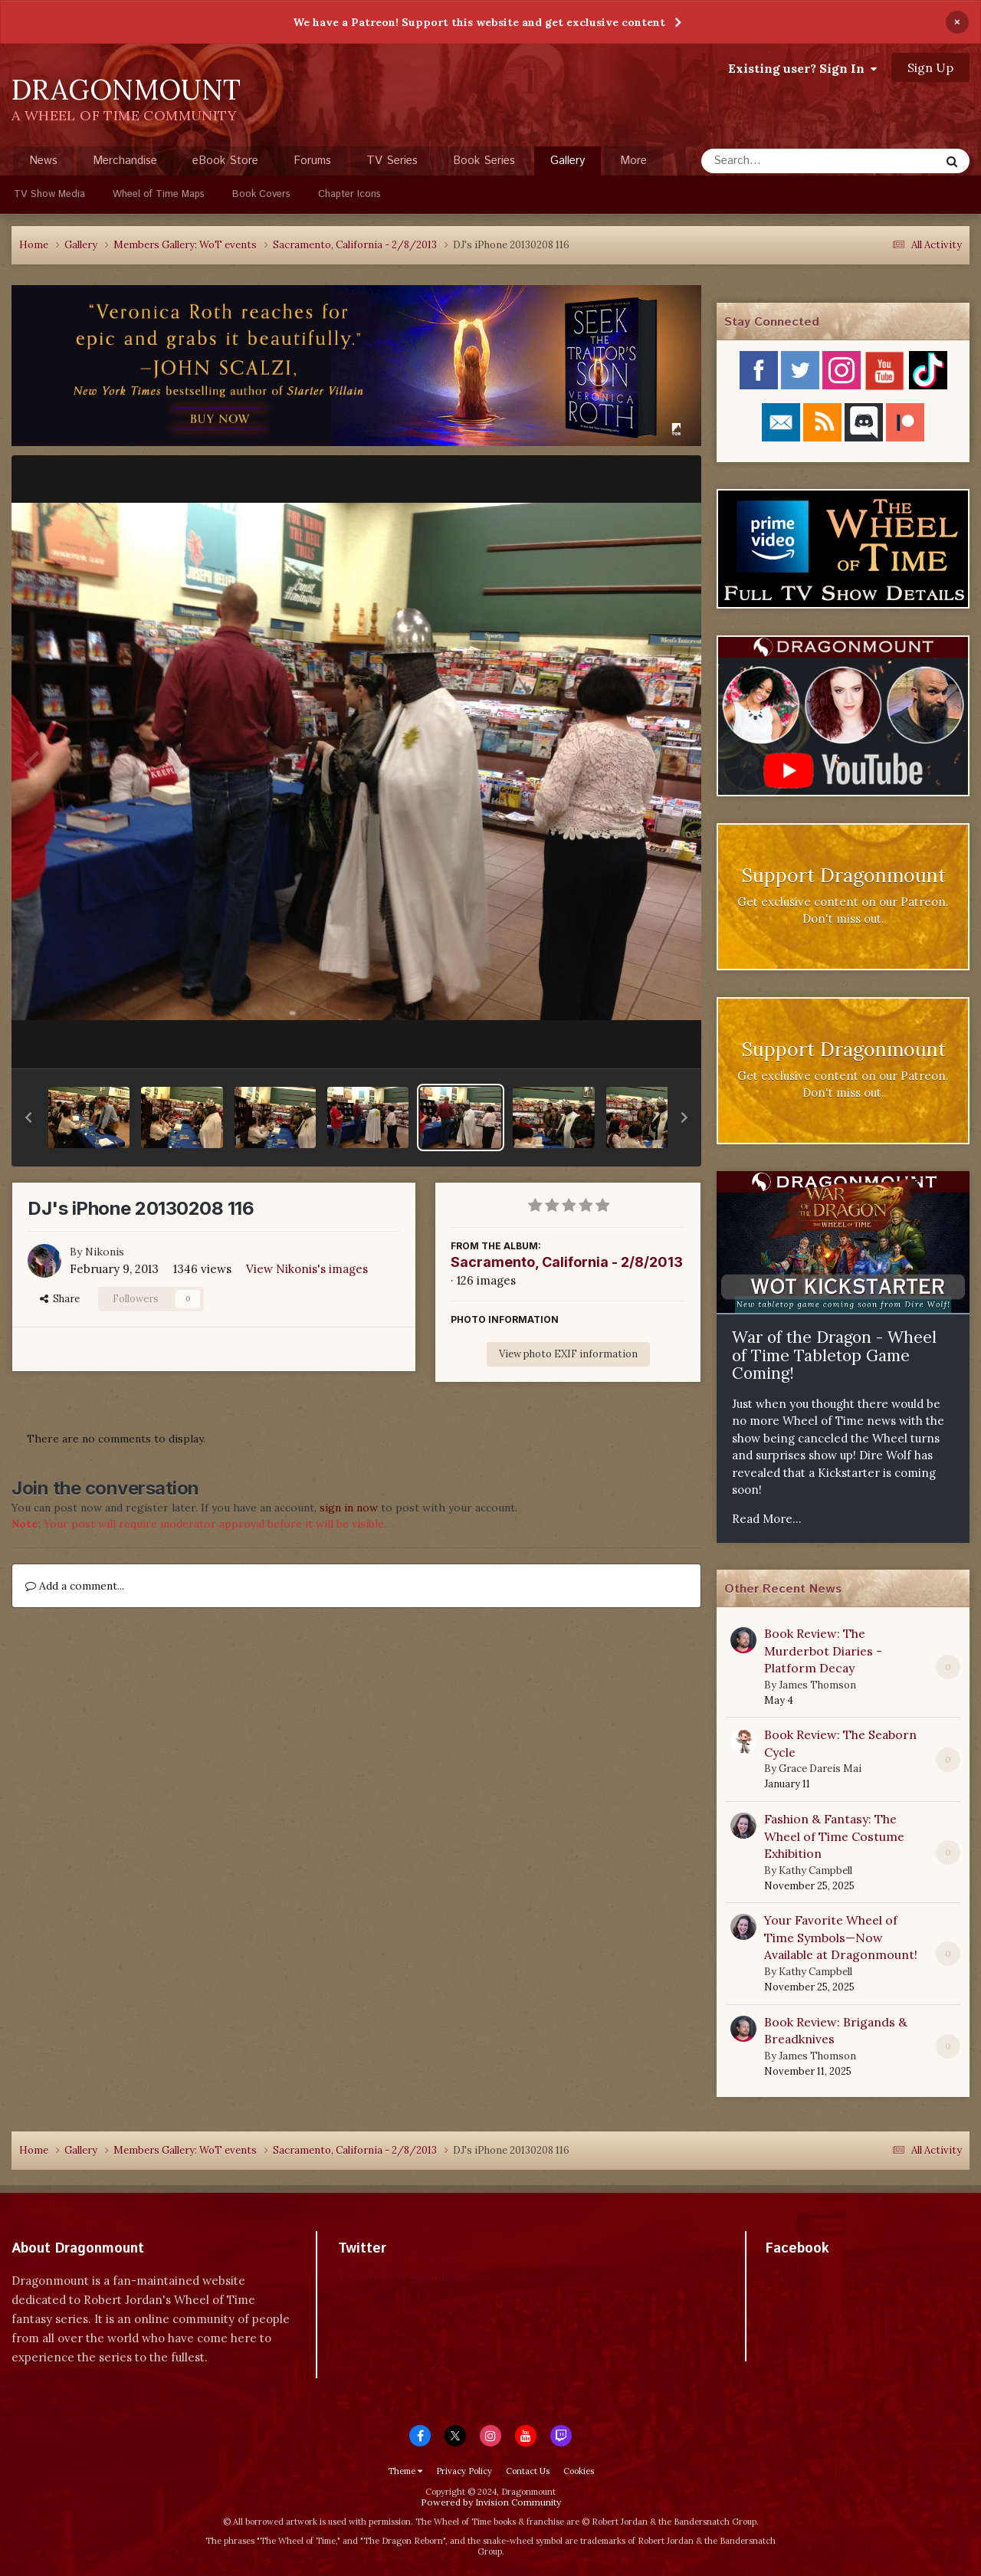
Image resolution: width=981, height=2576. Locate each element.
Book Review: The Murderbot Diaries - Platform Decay (823, 1650)
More (633, 161)
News (43, 161)
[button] (28, 1117)
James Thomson (817, 1685)
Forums (312, 161)
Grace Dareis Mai (820, 1768)
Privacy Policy (464, 2471)
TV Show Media (49, 194)
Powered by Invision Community (491, 2502)
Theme (405, 2471)
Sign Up (930, 67)
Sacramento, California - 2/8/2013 (567, 1262)
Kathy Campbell (815, 1870)
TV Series (392, 161)
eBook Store (225, 161)
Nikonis (104, 1251)
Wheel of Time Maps (159, 194)
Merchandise (125, 161)
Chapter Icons (349, 194)
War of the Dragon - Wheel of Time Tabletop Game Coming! (834, 1355)
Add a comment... (74, 1586)
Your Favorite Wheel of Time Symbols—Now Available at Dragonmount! (840, 1937)
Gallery (567, 164)
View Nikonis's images (307, 1269)
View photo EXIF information (568, 1353)
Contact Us (528, 2471)
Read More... (767, 1518)
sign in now (349, 1507)
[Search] (779, 161)
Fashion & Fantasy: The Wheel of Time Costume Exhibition (834, 1836)
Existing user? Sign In (802, 68)
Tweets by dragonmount (406, 2275)
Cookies (578, 2471)
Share (60, 1298)
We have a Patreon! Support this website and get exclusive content (479, 22)
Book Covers (261, 194)
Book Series (484, 161)
